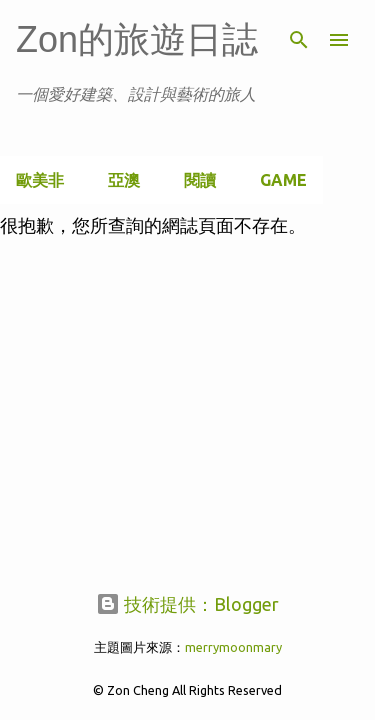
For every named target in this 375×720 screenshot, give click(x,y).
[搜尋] (299, 40)
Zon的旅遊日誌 (137, 39)
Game (283, 180)
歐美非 (40, 180)
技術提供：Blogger (187, 604)
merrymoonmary (233, 647)
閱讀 (200, 180)
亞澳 (124, 180)
